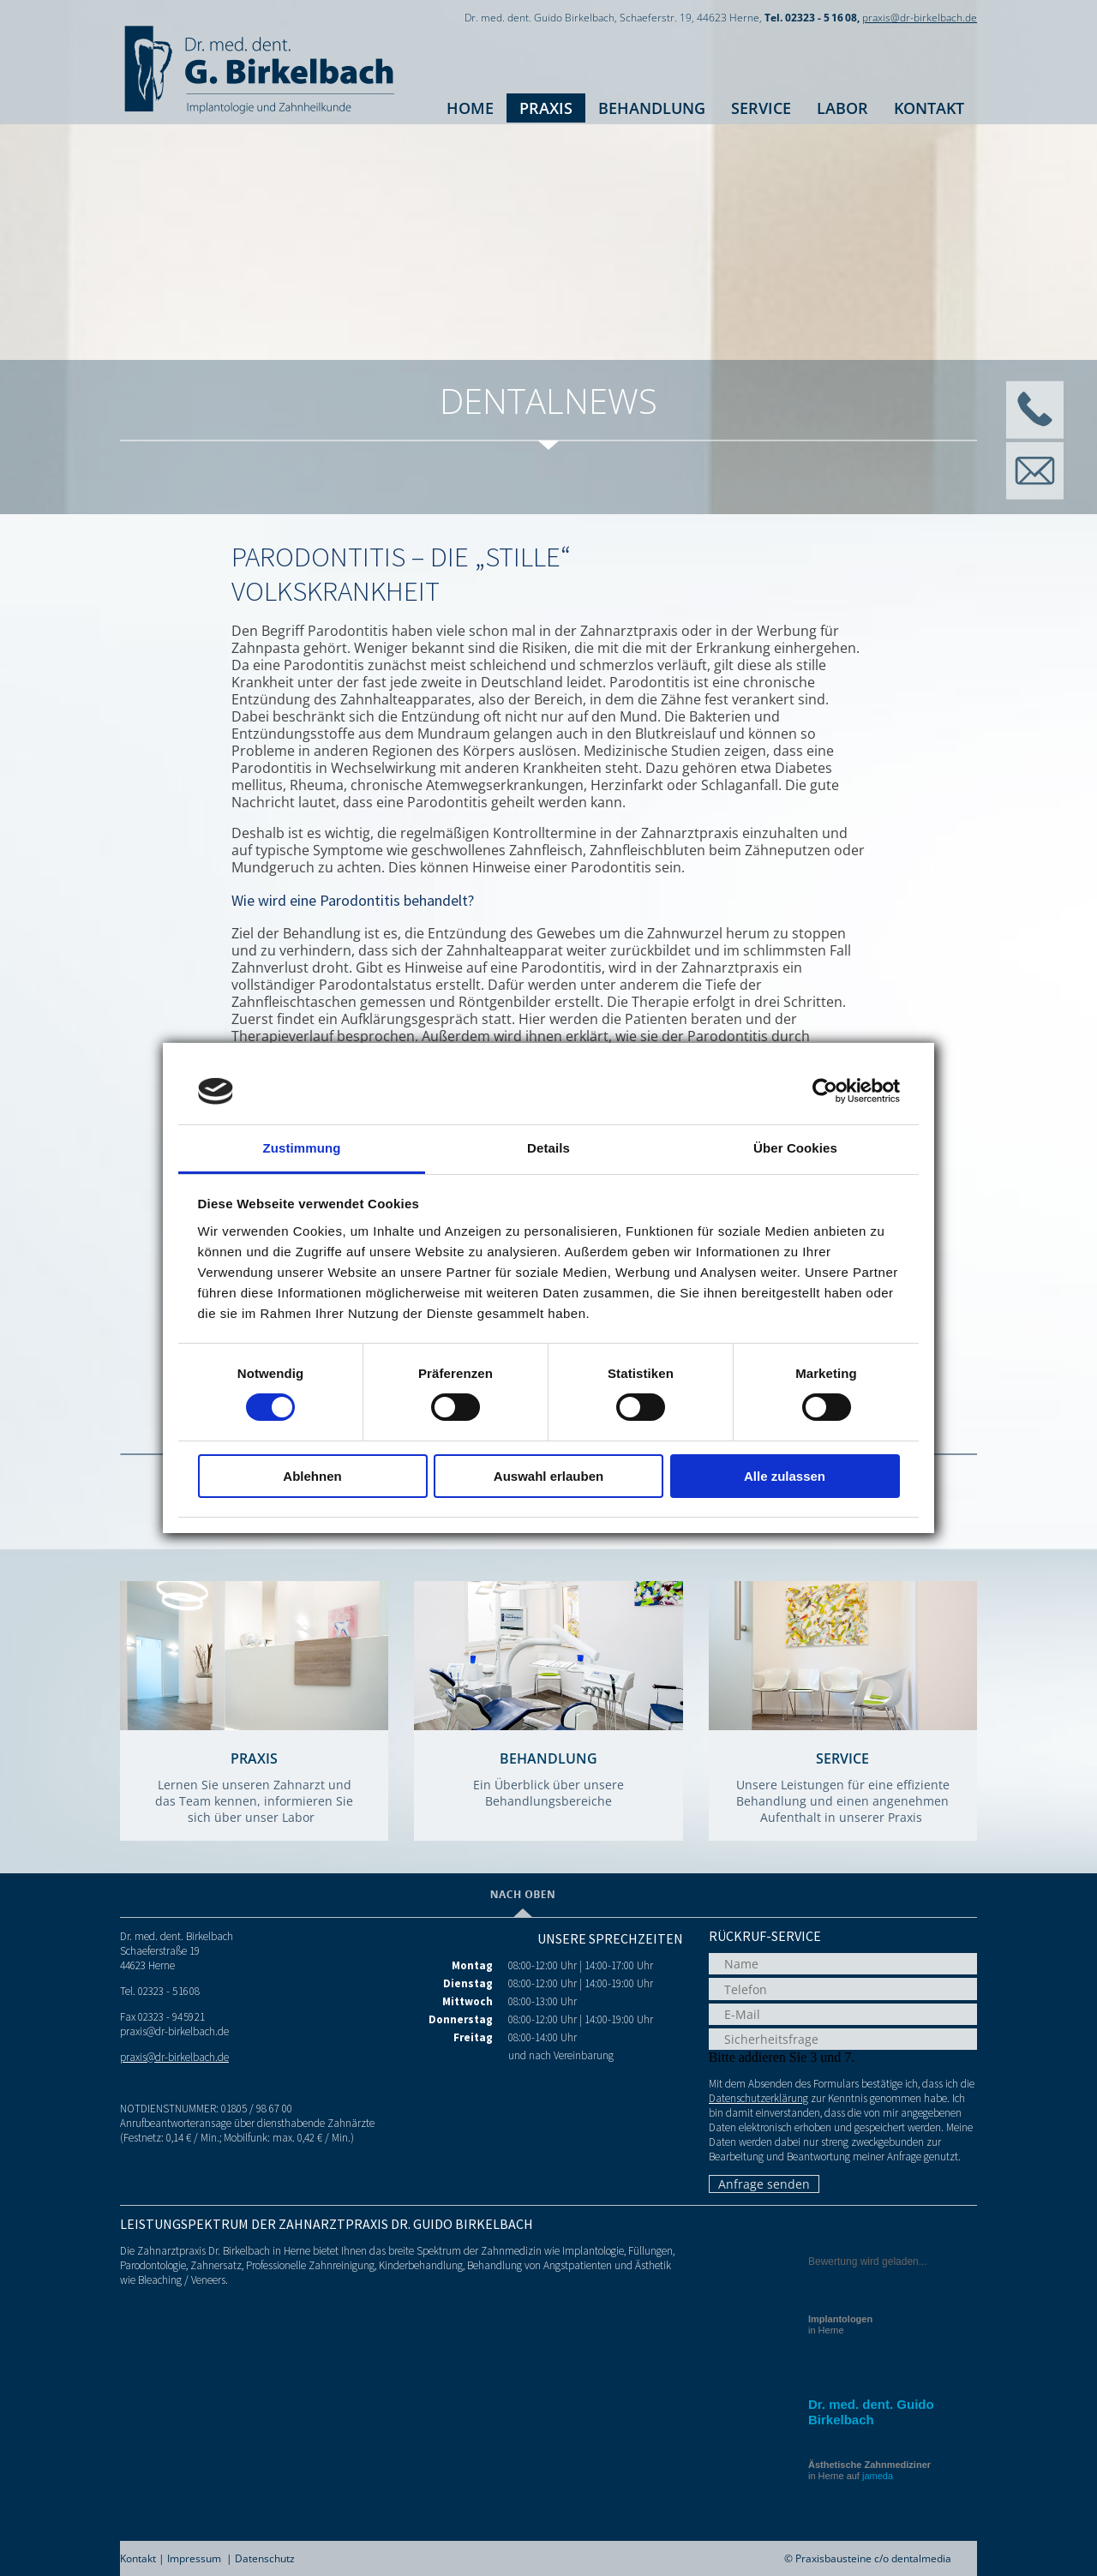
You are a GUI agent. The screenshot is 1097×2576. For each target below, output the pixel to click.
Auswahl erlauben (548, 1476)
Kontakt (929, 108)
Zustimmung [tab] (302, 1148)
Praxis (545, 108)
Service (761, 108)
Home (470, 108)
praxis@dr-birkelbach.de (919, 17)
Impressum (194, 2558)
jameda (877, 2476)
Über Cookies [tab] (795, 1148)
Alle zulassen (784, 1476)
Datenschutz (265, 2558)
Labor (842, 108)
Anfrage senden (764, 2184)
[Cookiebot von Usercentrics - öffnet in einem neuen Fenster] (825, 1091)
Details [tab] (548, 1148)
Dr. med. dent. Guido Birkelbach (871, 2412)
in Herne (840, 2324)
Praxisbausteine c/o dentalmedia (873, 2558)
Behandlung (651, 108)
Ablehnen (312, 1476)
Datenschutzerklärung (758, 2098)
